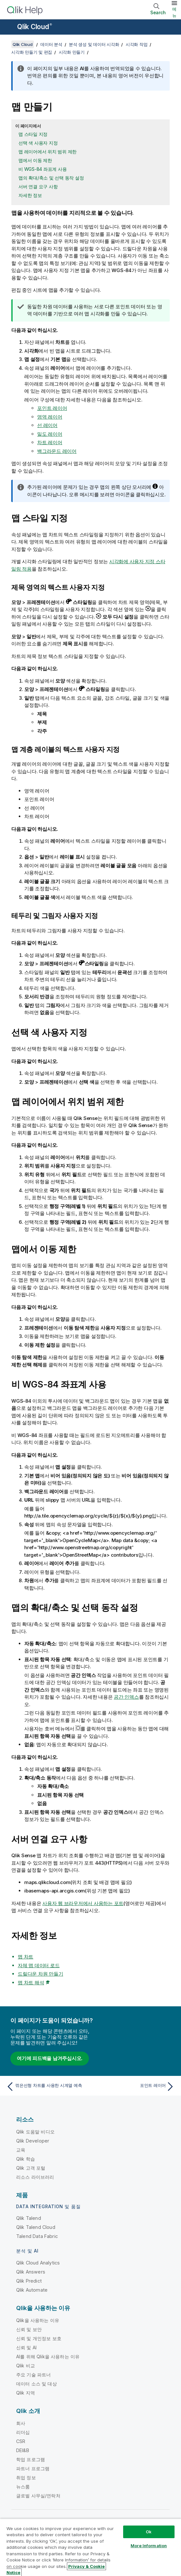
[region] (90, 2547)
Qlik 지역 (25, 2392)
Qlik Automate (32, 2290)
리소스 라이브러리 (35, 2177)
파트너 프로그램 (32, 2468)
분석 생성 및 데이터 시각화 (94, 44)
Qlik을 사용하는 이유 (37, 2320)
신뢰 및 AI (26, 2347)
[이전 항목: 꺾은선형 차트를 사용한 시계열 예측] (47, 2086)
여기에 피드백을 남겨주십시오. (49, 2058)
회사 (20, 2423)
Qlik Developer (32, 2140)
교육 (20, 2150)
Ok (149, 2531)
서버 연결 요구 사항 (38, 186)
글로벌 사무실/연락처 (38, 2495)
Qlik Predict (29, 2281)
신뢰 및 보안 (29, 2329)
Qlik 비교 (25, 2365)
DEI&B (22, 2450)
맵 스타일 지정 (33, 134)
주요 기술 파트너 (33, 2374)
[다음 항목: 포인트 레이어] (134, 2086)
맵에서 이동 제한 (35, 160)
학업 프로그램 (30, 2459)
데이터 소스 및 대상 (36, 2383)
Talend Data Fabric (37, 2236)
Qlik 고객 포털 (31, 2168)
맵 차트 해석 (31, 1982)
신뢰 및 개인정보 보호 (38, 2338)
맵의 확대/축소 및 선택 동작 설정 (51, 178)
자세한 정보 (30, 195)
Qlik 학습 (25, 2159)
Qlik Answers (30, 2272)
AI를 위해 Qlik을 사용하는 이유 (48, 2356)
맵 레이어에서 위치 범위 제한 (47, 151)
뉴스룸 (23, 2486)
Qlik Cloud (34, 27)
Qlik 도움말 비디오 (35, 2131)
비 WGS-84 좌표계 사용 (42, 169)
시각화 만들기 (72, 52)
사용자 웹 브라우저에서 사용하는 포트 (82, 1903)
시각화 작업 (137, 44)
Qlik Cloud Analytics (38, 2262)
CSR (20, 2441)
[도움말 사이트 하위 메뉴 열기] (9, 27)
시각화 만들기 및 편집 (31, 52)
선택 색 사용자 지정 (38, 143)
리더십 (23, 2432)
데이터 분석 (51, 44)
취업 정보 (26, 2477)
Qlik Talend (28, 2218)
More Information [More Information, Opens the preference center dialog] (149, 2545)
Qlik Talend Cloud (35, 2227)
